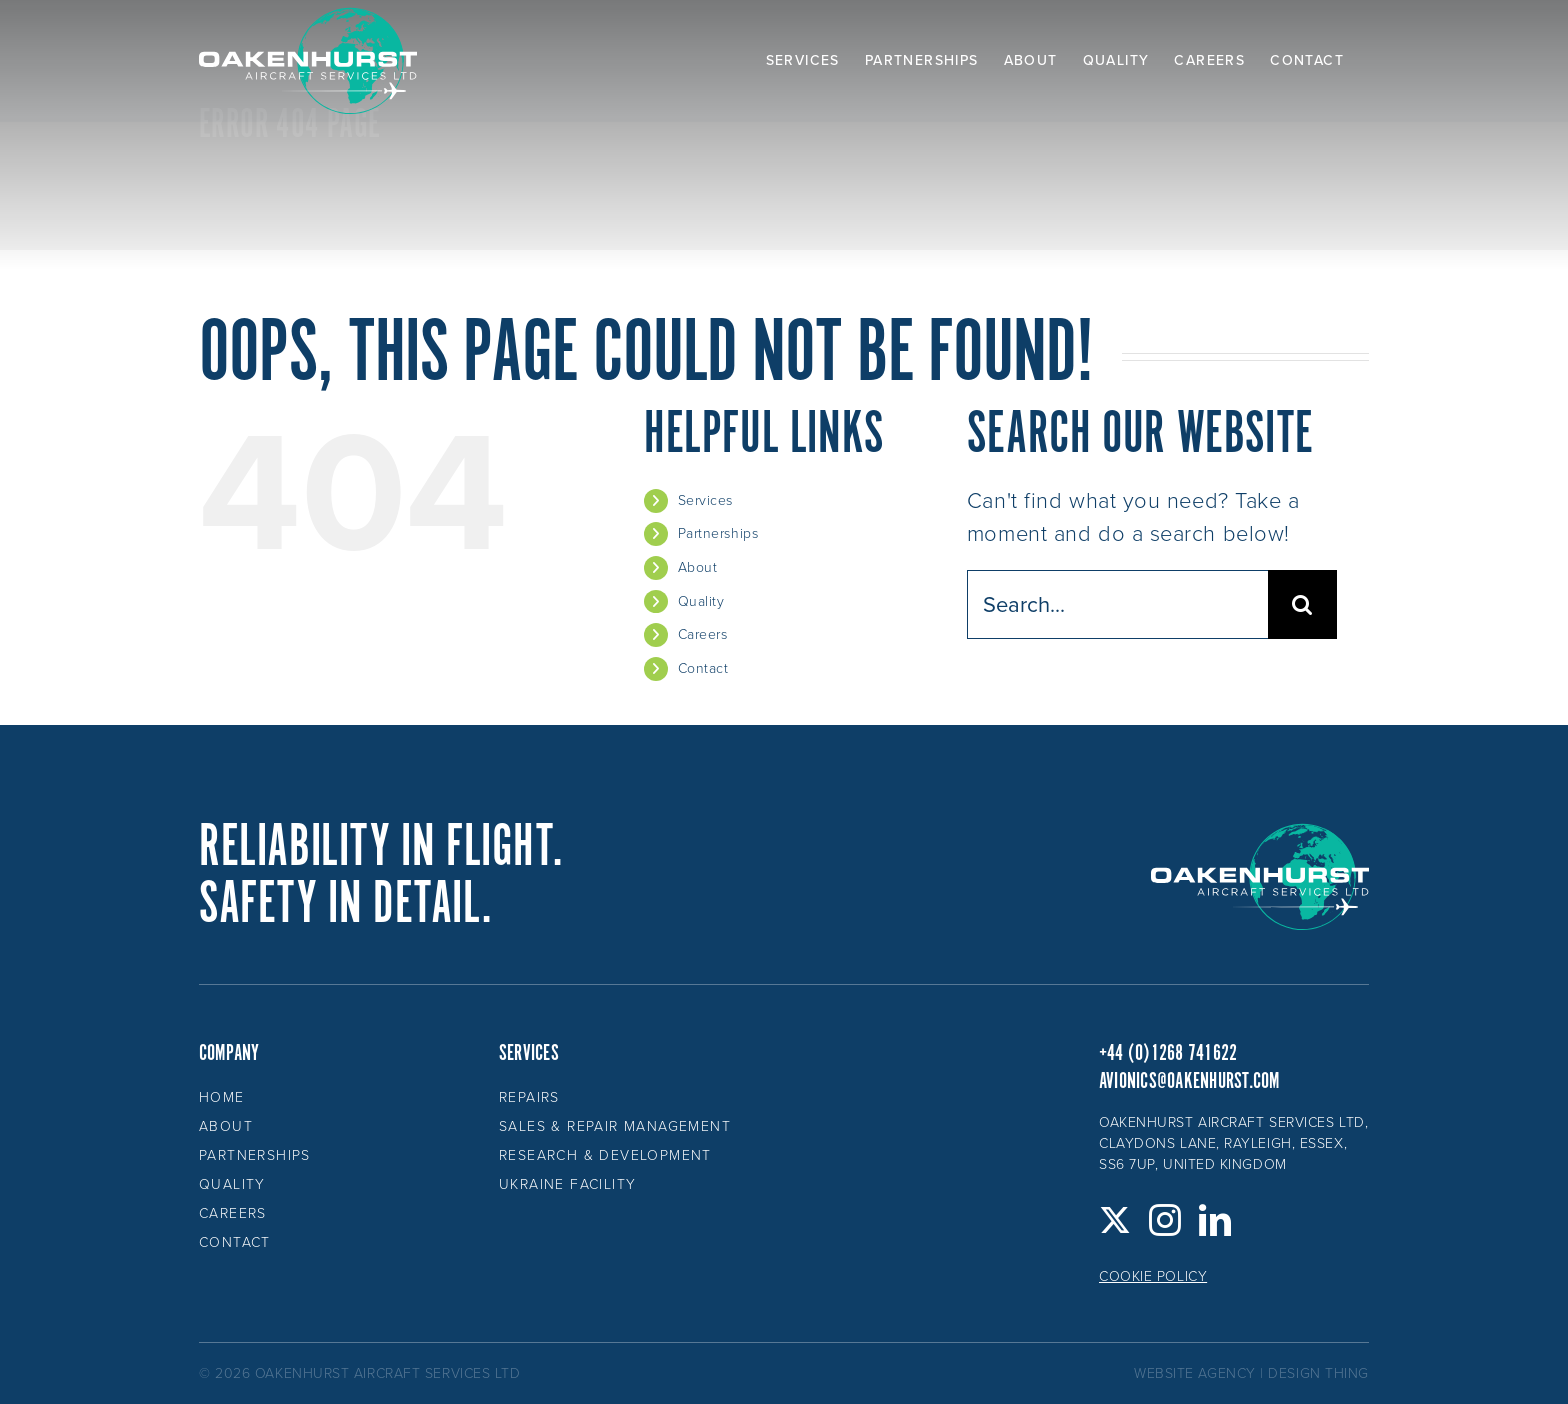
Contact (703, 668)
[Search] (1302, 604)
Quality (701, 601)
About (698, 567)
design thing (1318, 1373)
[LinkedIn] (1215, 1220)
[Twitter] (1115, 1220)
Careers (703, 634)
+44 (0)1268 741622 (1168, 1053)
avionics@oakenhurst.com (1189, 1081)
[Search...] (1117, 604)
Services (705, 500)
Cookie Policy (1153, 1276)
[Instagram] (1165, 1220)
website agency (1195, 1373)
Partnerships (718, 533)
